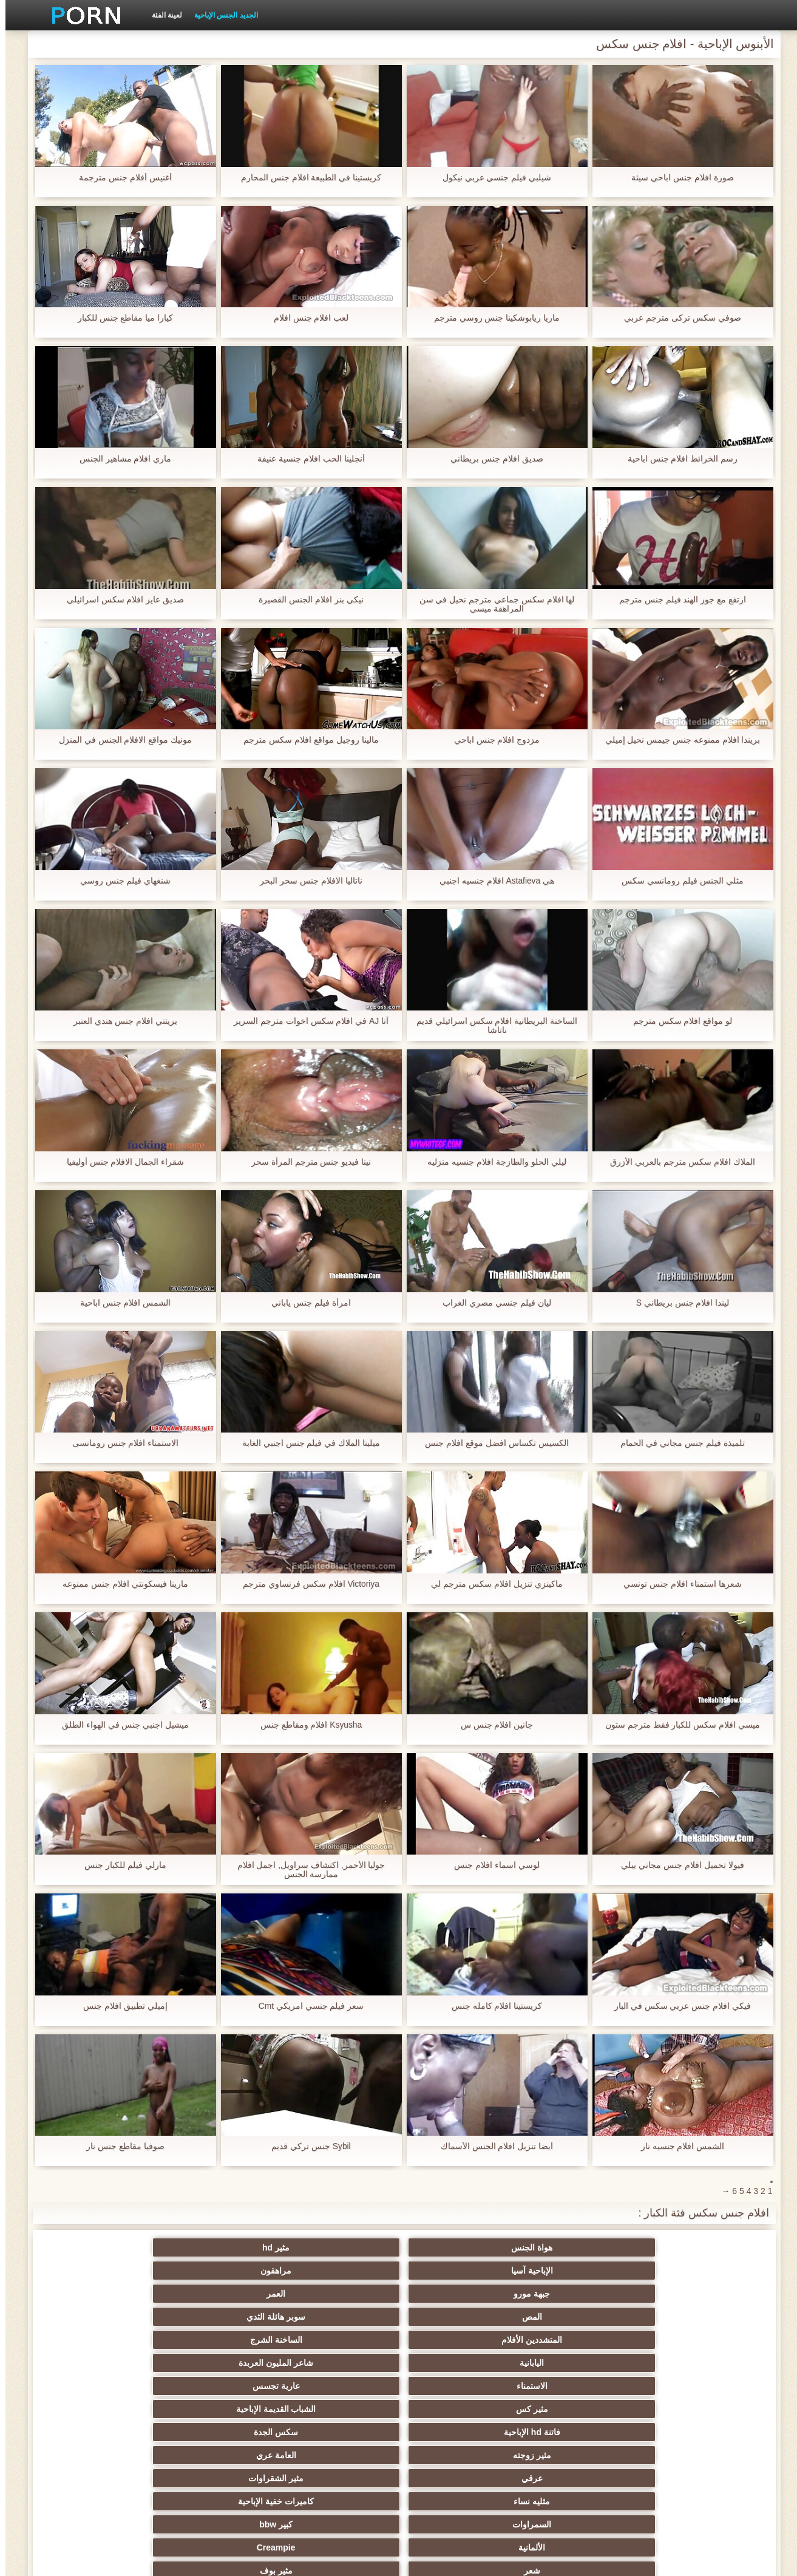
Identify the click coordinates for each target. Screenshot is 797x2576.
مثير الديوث (577, 2409)
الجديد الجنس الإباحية (221, 15)
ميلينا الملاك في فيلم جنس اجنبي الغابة (306, 1443)
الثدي (577, 2363)
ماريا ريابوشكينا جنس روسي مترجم (492, 317)
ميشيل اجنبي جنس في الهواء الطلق (119, 1724)
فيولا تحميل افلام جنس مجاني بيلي (677, 1865)
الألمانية (457, 2340)
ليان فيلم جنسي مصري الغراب (491, 1302)
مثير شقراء (458, 2432)
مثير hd (577, 2247)
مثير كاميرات (220, 2386)
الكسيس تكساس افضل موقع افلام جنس (491, 1443)
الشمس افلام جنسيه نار (677, 2146)
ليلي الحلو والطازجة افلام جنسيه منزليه (491, 1162)
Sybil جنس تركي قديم (305, 2146)
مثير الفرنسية (339, 2409)
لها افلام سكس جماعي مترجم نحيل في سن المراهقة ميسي (491, 604)
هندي (220, 2432)
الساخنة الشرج (339, 2270)
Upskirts (577, 2455)
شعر (220, 2340)
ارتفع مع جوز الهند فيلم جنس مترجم (677, 599)
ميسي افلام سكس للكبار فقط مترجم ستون (677, 1724)
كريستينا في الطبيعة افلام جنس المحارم (306, 177)
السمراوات (695, 2340)
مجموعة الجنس (101, 2363)
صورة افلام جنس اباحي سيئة (677, 177)
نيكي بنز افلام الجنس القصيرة (305, 599)
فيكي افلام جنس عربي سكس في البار (677, 2006)
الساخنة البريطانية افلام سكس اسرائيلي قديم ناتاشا (491, 1026)
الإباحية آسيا (458, 2247)
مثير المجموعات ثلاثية (458, 2409)
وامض (696, 2386)
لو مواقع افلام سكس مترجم (677, 1021)
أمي (101, 2409)
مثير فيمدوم (339, 2363)
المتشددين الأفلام (457, 2270)
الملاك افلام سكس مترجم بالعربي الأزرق (677, 1162)
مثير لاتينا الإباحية (695, 2455)
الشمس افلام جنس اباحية (120, 1302)
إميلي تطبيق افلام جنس (120, 2006)
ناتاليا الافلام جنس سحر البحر (305, 880)
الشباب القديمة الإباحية (339, 2293)
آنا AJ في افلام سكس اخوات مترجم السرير (306, 1021)
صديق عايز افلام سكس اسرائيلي (120, 599)
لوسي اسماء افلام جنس (491, 1865)
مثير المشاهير (696, 2409)
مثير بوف (101, 2340)
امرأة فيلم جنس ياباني (305, 1302)
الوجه (339, 2386)
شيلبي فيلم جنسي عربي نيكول (491, 177)
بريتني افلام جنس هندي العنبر (120, 1021)
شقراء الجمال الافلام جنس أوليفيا (120, 1162)
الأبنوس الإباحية (101, 2386)
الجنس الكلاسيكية (220, 2409)
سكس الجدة (101, 2293)
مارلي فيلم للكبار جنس (120, 1865)
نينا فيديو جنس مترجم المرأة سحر (305, 1162)
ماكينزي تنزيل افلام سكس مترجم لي (491, 1584)
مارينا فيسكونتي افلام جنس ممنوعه (120, 1584)
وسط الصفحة (180, 2559)
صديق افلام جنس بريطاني (491, 458)
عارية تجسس (576, 2293)
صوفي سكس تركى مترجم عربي (677, 317)
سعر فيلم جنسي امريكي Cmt (305, 2006)
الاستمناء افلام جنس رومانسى (120, 1443)
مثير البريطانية (458, 2455)
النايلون (457, 2386)
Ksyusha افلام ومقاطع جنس (305, 1724)
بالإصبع (339, 2455)
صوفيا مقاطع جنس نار (120, 2146)
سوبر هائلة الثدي (577, 2270)
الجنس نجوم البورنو (577, 2386)
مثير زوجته (696, 2317)
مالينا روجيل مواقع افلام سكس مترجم (305, 740)
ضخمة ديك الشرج (576, 2432)
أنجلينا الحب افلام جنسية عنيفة (305, 458)
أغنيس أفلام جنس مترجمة (119, 177)
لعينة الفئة (161, 15)
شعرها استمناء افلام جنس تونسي (677, 1584)
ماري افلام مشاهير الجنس (120, 458)
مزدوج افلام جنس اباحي (492, 740)
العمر (101, 2247)
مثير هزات (220, 2455)
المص (696, 2270)
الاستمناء (695, 2293)
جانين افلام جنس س (491, 1724)
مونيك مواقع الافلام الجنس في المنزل (119, 740)
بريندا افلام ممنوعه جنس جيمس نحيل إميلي (677, 740)
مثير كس (458, 2293)
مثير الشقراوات (339, 2317)
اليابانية (220, 2270)
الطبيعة (101, 2455)
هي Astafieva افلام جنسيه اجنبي (491, 880)
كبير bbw (577, 2340)
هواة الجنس (695, 2247)
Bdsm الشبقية (696, 2363)
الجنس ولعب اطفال (458, 2363)
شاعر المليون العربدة (101, 2270)
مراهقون (339, 2247)
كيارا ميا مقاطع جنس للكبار (120, 317)
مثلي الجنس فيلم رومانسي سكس (677, 880)
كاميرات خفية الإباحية (101, 2317)
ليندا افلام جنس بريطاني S (677, 1302)
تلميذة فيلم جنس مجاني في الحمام (677, 1443)
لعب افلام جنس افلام (306, 317)
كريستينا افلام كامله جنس (491, 2006)
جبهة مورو (220, 2247)
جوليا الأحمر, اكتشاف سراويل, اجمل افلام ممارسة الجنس (305, 1870)
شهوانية (339, 2432)
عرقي (458, 2317)
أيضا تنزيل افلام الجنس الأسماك (491, 2146)
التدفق (101, 2432)
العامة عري (577, 2317)
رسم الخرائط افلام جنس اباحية (677, 458)
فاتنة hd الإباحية (220, 2293)
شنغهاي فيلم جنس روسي (120, 880)
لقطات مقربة (695, 2432)
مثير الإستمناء (220, 2363)
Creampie (339, 2340)
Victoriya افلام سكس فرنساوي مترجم (306, 1584)
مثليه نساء (220, 2317)
